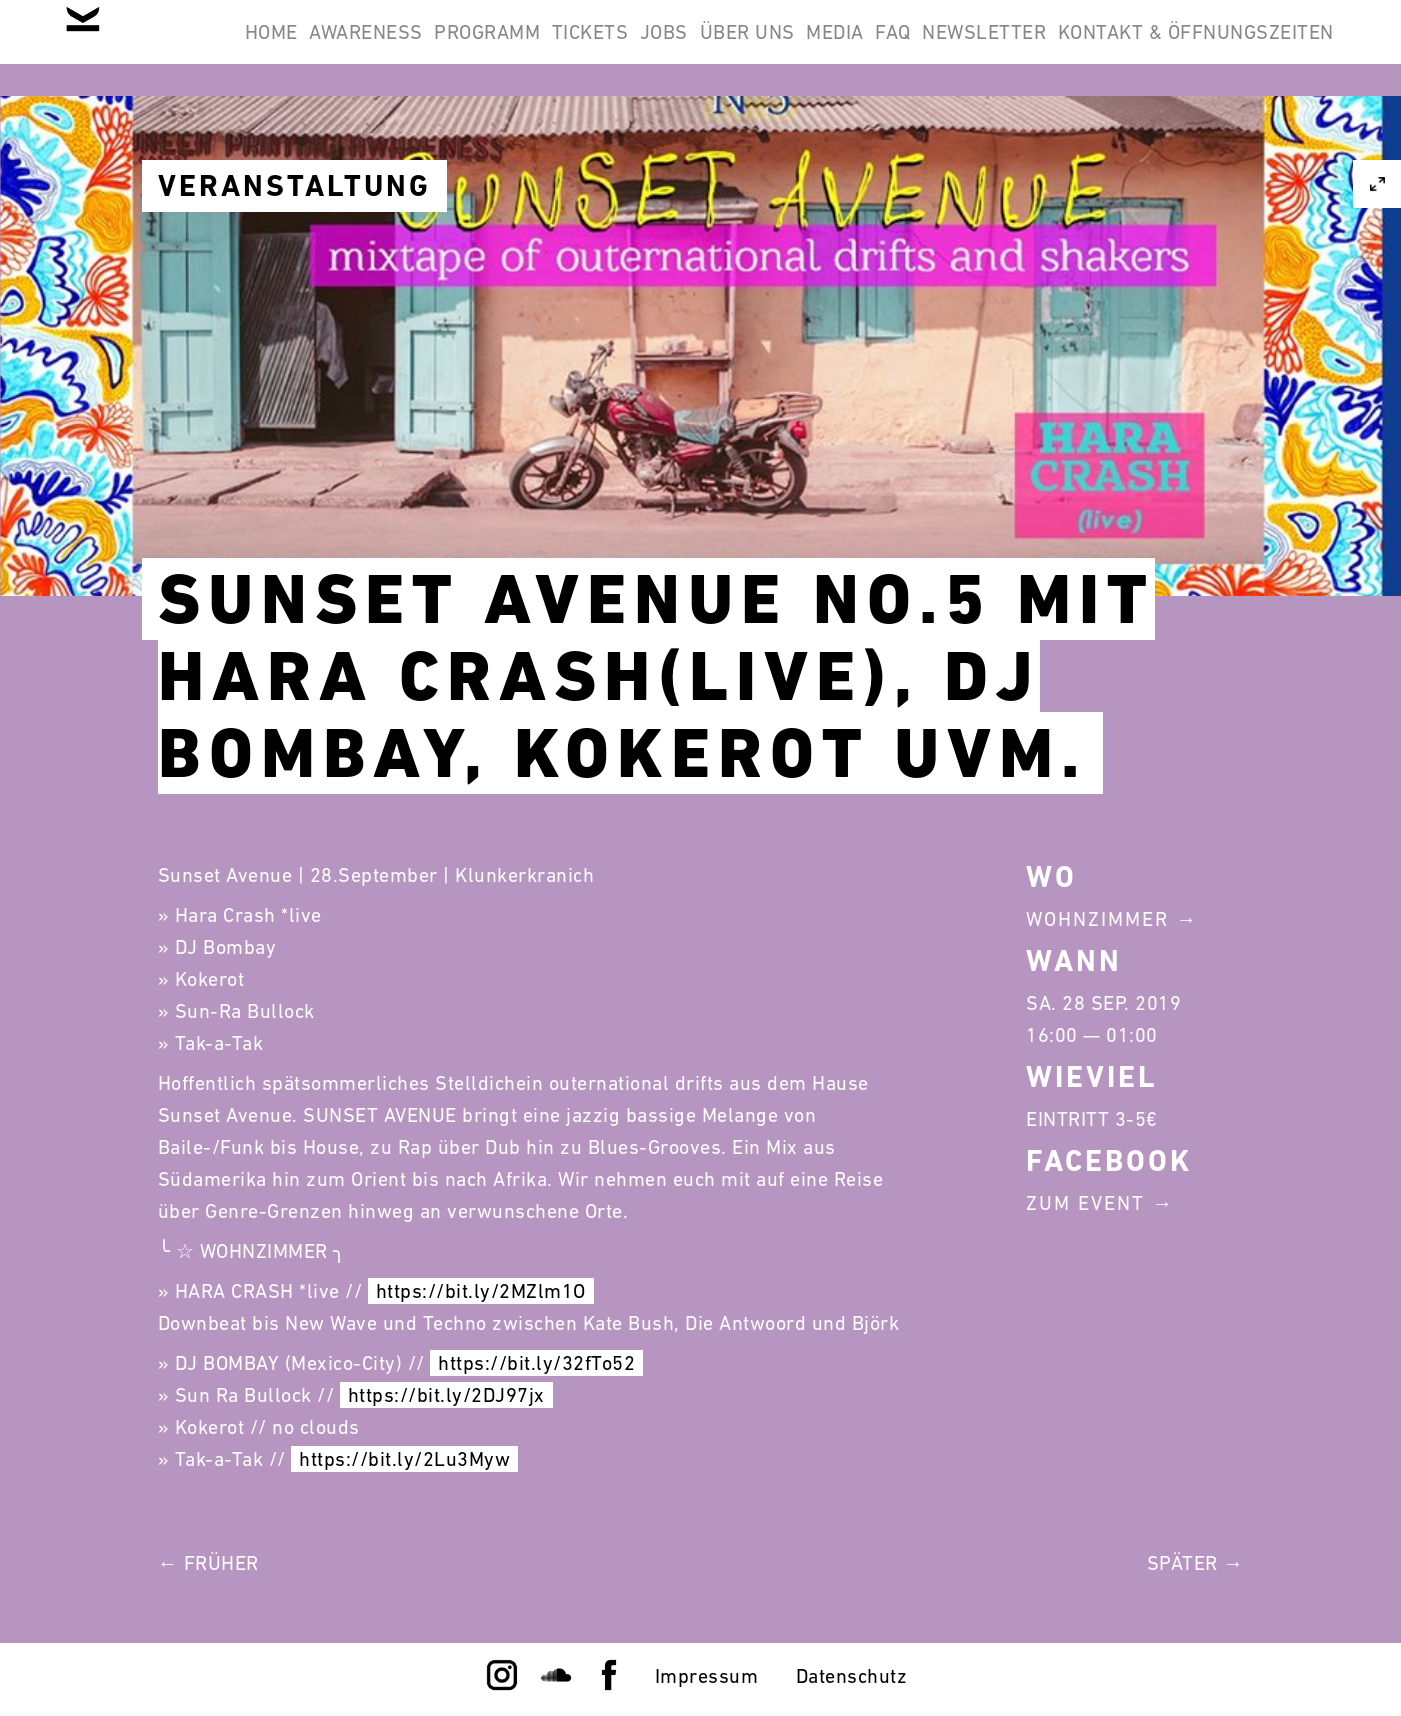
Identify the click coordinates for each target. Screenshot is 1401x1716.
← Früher (208, 1563)
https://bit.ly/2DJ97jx (446, 1395)
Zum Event (1085, 1203)
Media (1058, 48)
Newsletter (1259, 48)
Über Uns (944, 48)
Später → (1195, 1563)
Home (338, 48)
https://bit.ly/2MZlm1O (481, 1291)
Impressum (707, 1676)
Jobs (835, 48)
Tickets (735, 48)
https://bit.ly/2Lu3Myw (404, 1459)
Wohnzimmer (1097, 919)
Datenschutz (852, 1676)
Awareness (460, 48)
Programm (607, 48)
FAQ (1142, 48)
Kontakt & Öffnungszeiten (1183, 144)
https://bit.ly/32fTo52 (536, 1363)
